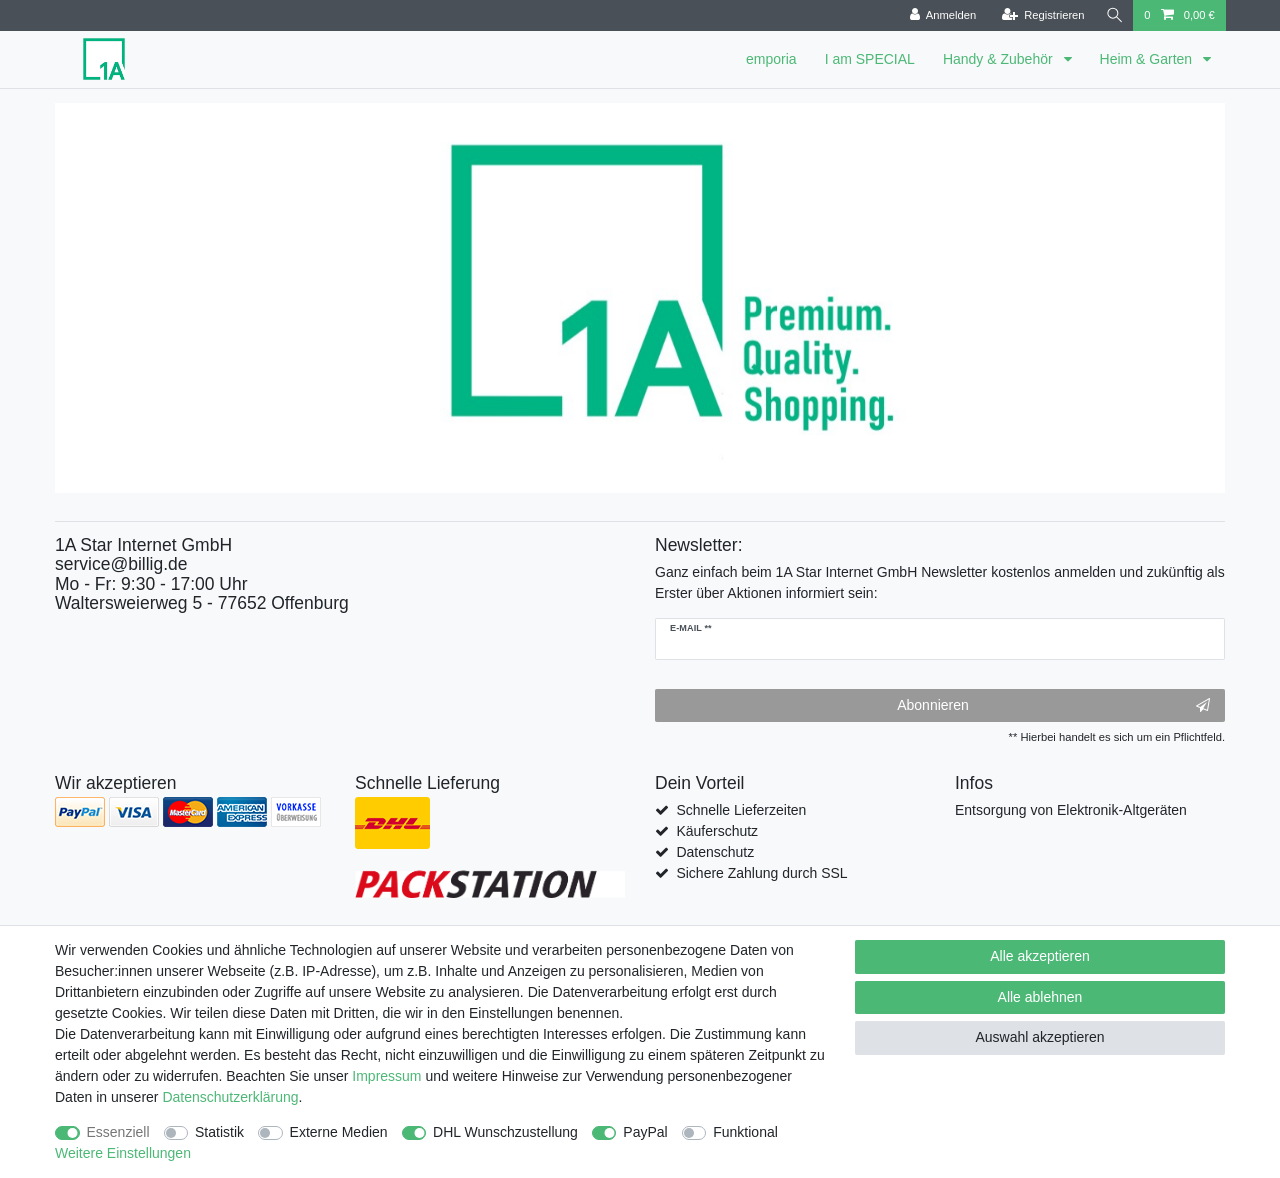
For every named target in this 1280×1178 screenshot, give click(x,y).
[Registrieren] (1040, 15)
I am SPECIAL (870, 59)
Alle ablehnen (1040, 997)
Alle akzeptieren (1040, 956)
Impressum (386, 1076)
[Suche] (1113, 15)
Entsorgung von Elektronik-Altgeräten (1071, 810)
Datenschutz (715, 852)
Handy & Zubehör (1000, 59)
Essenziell (118, 1132)
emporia (771, 59)
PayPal (645, 1132)
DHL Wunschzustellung (505, 1132)
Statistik (219, 1132)
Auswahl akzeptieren (1039, 1037)
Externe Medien (339, 1132)
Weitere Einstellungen (123, 1153)
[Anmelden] (940, 15)
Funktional (745, 1132)
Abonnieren (1053, 706)
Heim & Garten (1148, 59)
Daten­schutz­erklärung (230, 1097)
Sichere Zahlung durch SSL (761, 873)
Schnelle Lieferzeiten (741, 810)
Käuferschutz (717, 831)
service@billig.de (121, 564)
